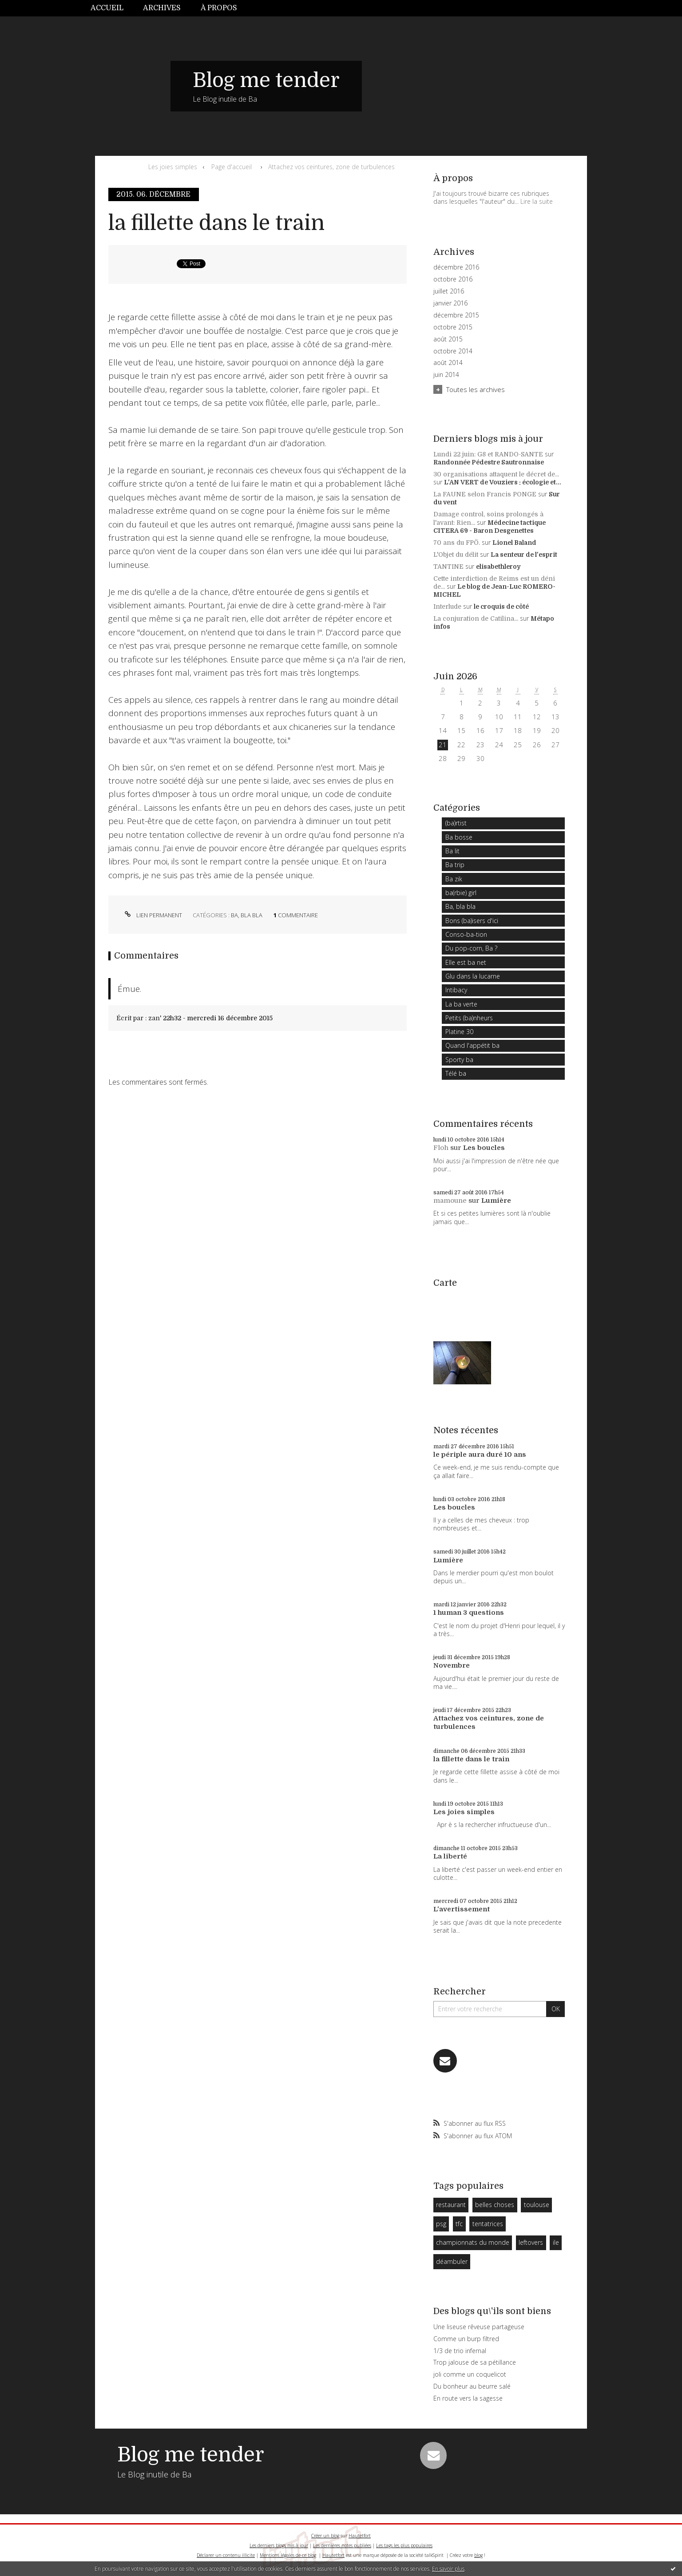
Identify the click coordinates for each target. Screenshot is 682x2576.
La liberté (450, 1856)
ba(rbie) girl (460, 892)
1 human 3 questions (468, 1613)
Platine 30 (459, 1031)
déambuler (452, 2261)
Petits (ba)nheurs (469, 1018)
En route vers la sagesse (468, 2398)
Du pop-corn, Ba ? (471, 948)
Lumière (496, 1201)
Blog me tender (266, 80)
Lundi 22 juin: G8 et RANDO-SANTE (488, 454)
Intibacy (456, 990)
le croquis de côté (501, 606)
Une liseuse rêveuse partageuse (478, 2326)
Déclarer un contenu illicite (226, 2555)
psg (441, 2223)
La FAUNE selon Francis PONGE (484, 494)
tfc (459, 2223)
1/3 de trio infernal (459, 2350)
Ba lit (452, 851)
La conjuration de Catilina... (475, 618)
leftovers (531, 2242)
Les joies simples (172, 166)
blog (478, 2555)
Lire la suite (536, 201)
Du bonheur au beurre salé (472, 2386)
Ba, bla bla (246, 915)
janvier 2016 (450, 303)
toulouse (536, 2204)
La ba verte (461, 1004)
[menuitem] (112, 8)
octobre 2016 (452, 279)
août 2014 (448, 363)
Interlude (447, 606)
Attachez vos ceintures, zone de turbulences (331, 166)
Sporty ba (459, 1059)
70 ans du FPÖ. (456, 542)
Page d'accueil (231, 166)
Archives (162, 8)
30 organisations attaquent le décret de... (496, 474)
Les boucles (484, 1148)
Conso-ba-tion (466, 934)
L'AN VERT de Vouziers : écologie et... (502, 482)
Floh (440, 1148)
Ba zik (453, 879)
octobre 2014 (452, 351)
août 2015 (448, 339)
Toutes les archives (475, 389)
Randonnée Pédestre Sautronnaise (488, 462)
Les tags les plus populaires (404, 2545)
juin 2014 (446, 375)
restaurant (451, 2204)
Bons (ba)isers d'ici (471, 920)
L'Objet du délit (455, 554)
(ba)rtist (456, 823)
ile (556, 2242)
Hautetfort (360, 2535)
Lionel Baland (514, 542)
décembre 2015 (456, 315)
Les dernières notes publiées (342, 2545)
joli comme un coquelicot (469, 2374)
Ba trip (454, 864)
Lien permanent (152, 915)
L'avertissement (461, 1909)
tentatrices (487, 2223)
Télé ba (455, 1073)
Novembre (451, 1665)
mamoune (450, 1201)
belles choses (494, 2204)
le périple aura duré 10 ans (479, 1454)
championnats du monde (472, 2242)
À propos (219, 8)
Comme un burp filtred (466, 2338)
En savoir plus (448, 2568)
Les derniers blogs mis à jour (279, 2545)
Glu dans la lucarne (472, 976)
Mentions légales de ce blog (288, 2555)
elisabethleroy (498, 566)
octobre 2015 (452, 327)
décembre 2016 (456, 267)
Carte (445, 1283)
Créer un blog (325, 2535)
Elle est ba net (465, 962)
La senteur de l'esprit (524, 554)
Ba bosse (458, 837)
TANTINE (448, 566)
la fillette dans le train (216, 223)
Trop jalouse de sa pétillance (474, 2362)
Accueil (107, 8)
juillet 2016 (448, 291)
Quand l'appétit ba (472, 1045)
